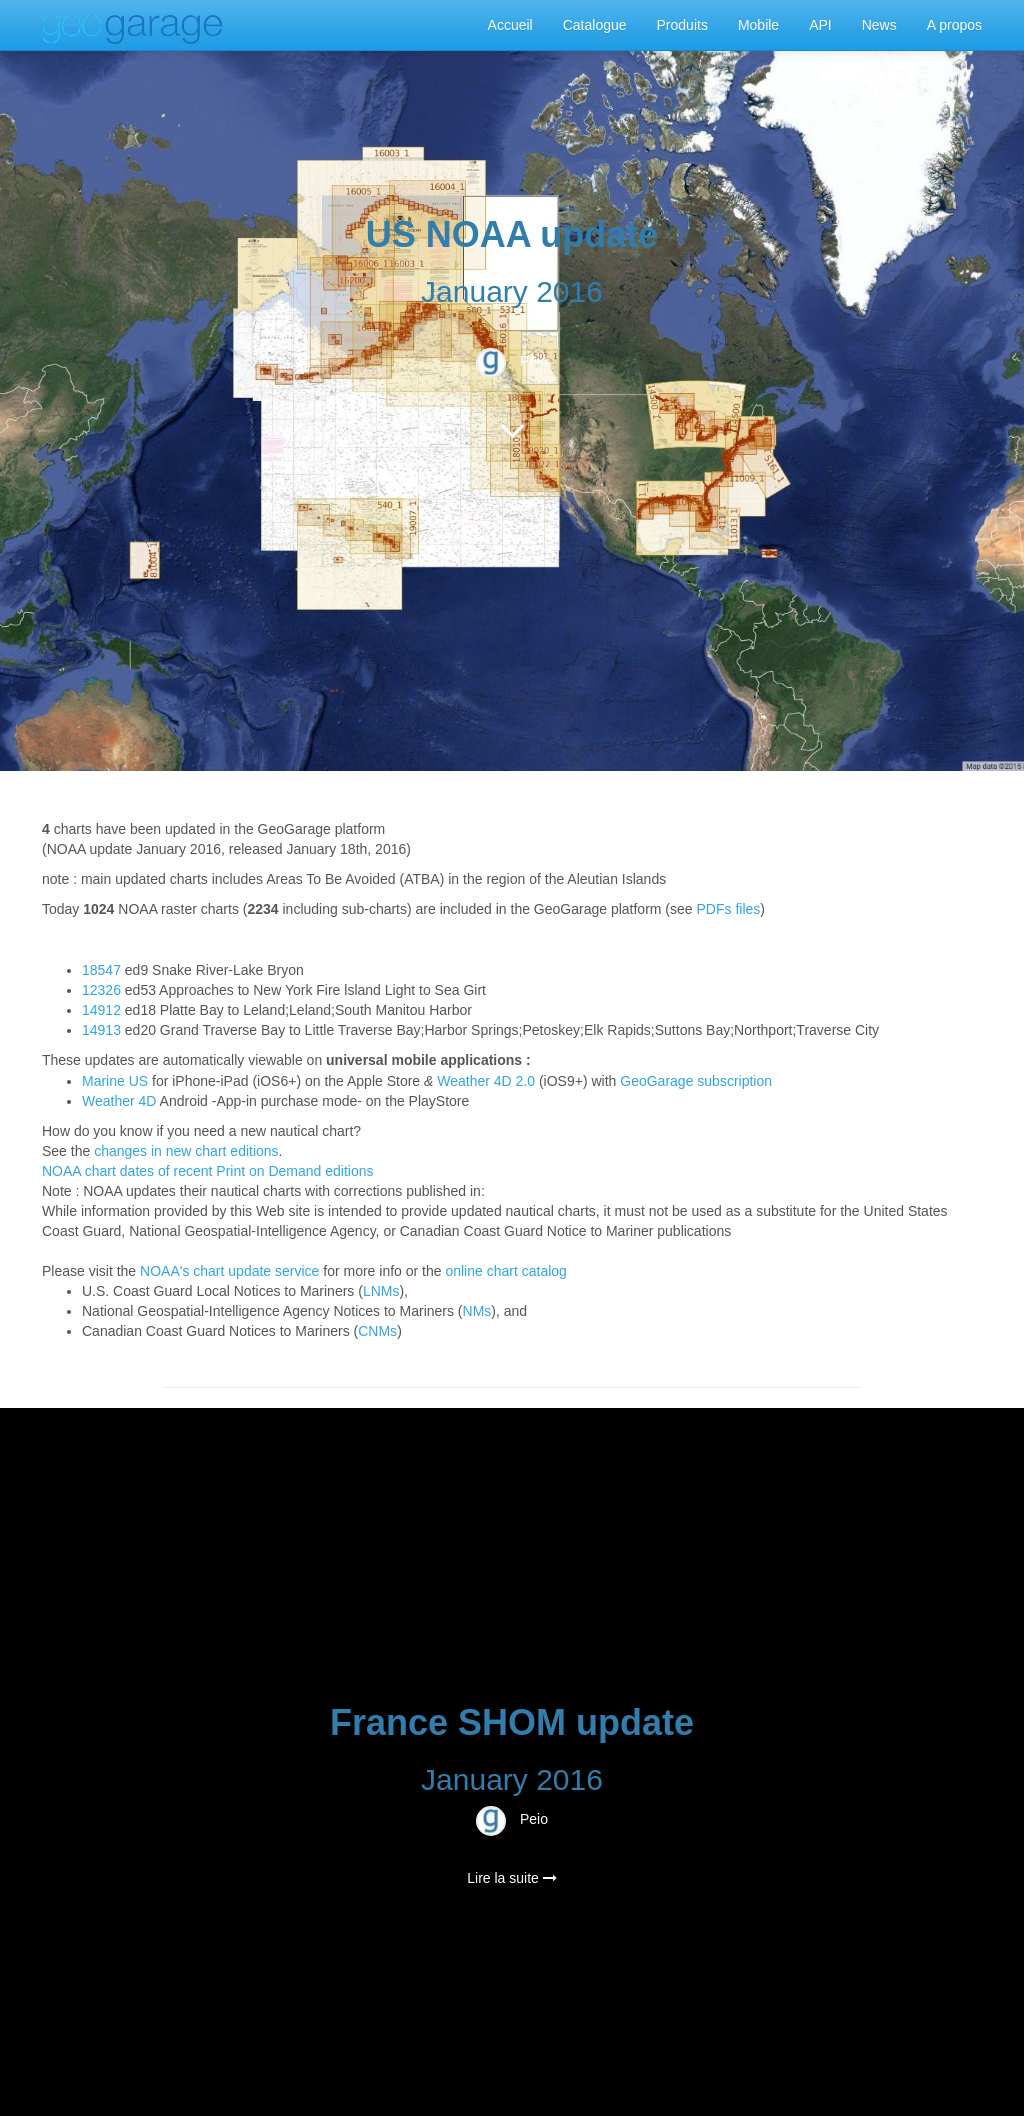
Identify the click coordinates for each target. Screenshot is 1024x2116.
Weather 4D (119, 1101)
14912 (101, 1010)
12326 (101, 990)
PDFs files (729, 909)
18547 (101, 970)
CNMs (377, 1331)
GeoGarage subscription (696, 1081)
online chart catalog (505, 1271)
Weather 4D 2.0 (486, 1081)
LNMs (381, 1291)
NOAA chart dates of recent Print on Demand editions (208, 1171)
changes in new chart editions (186, 1151)
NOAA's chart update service (229, 1271)
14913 (101, 1030)
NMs (477, 1311)
